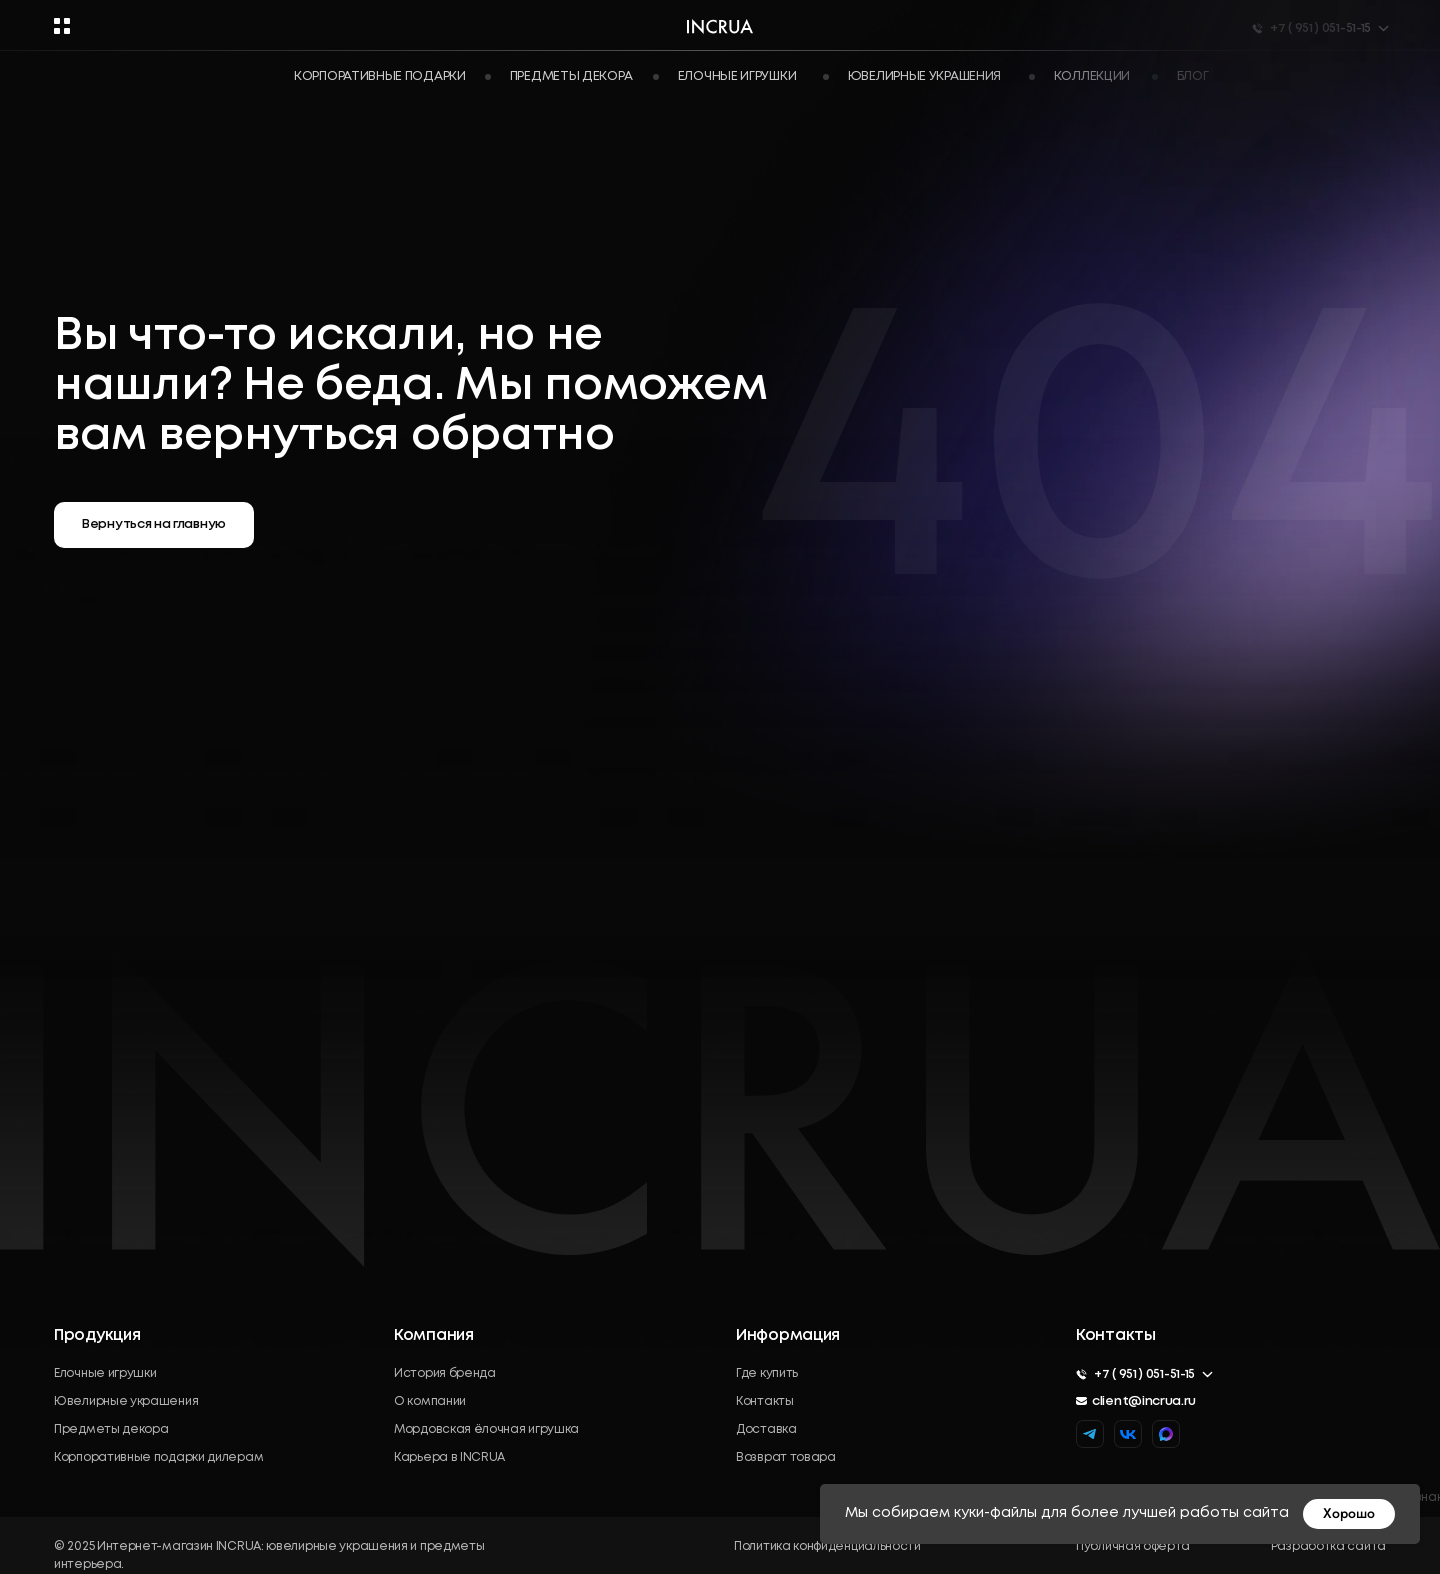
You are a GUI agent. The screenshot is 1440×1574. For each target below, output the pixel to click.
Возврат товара (786, 1457)
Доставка (766, 1429)
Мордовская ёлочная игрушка (486, 1429)
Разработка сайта (1328, 1546)
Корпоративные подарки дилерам (158, 1457)
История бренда (445, 1373)
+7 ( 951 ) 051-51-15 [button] (1144, 1374)
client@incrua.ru (1144, 1401)
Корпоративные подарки (380, 76)
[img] (1166, 1434)
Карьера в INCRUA (449, 1457)
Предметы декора (111, 1429)
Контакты (765, 1401)
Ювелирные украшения (126, 1401)
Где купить (767, 1373)
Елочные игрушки (105, 1373)
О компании (430, 1401)
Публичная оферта (1133, 1546)
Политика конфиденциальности (827, 1546)
